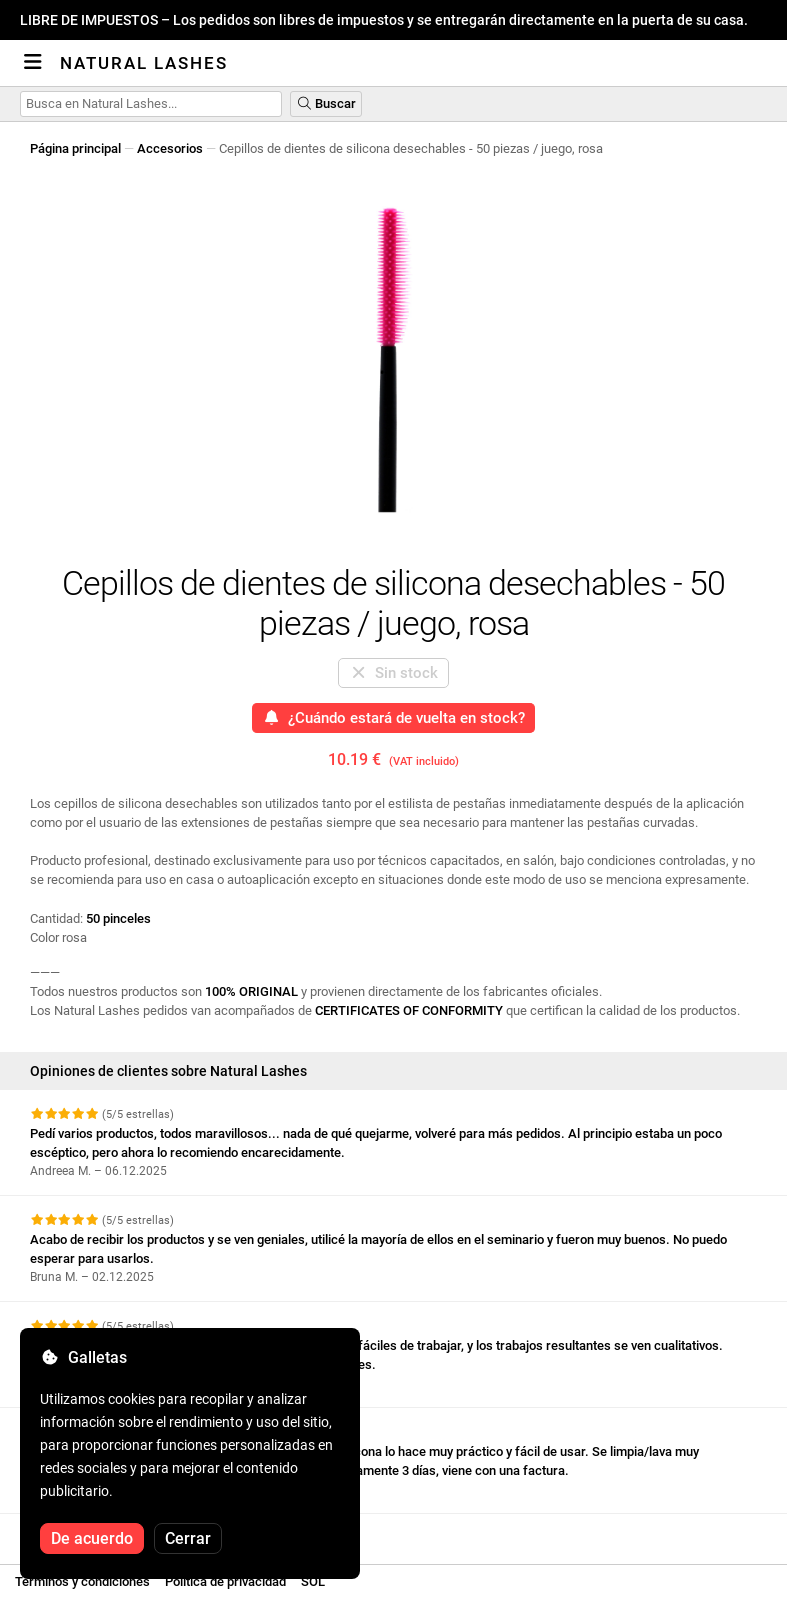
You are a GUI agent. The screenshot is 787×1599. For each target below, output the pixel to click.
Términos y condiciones (82, 1581)
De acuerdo (92, 1538)
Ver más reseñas (90, 1531)
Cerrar (188, 1538)
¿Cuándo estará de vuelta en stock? (394, 718)
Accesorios (170, 148)
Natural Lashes (144, 63)
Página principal (75, 148)
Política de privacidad (225, 1581)
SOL (313, 1581)
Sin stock (394, 673)
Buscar (326, 103)
